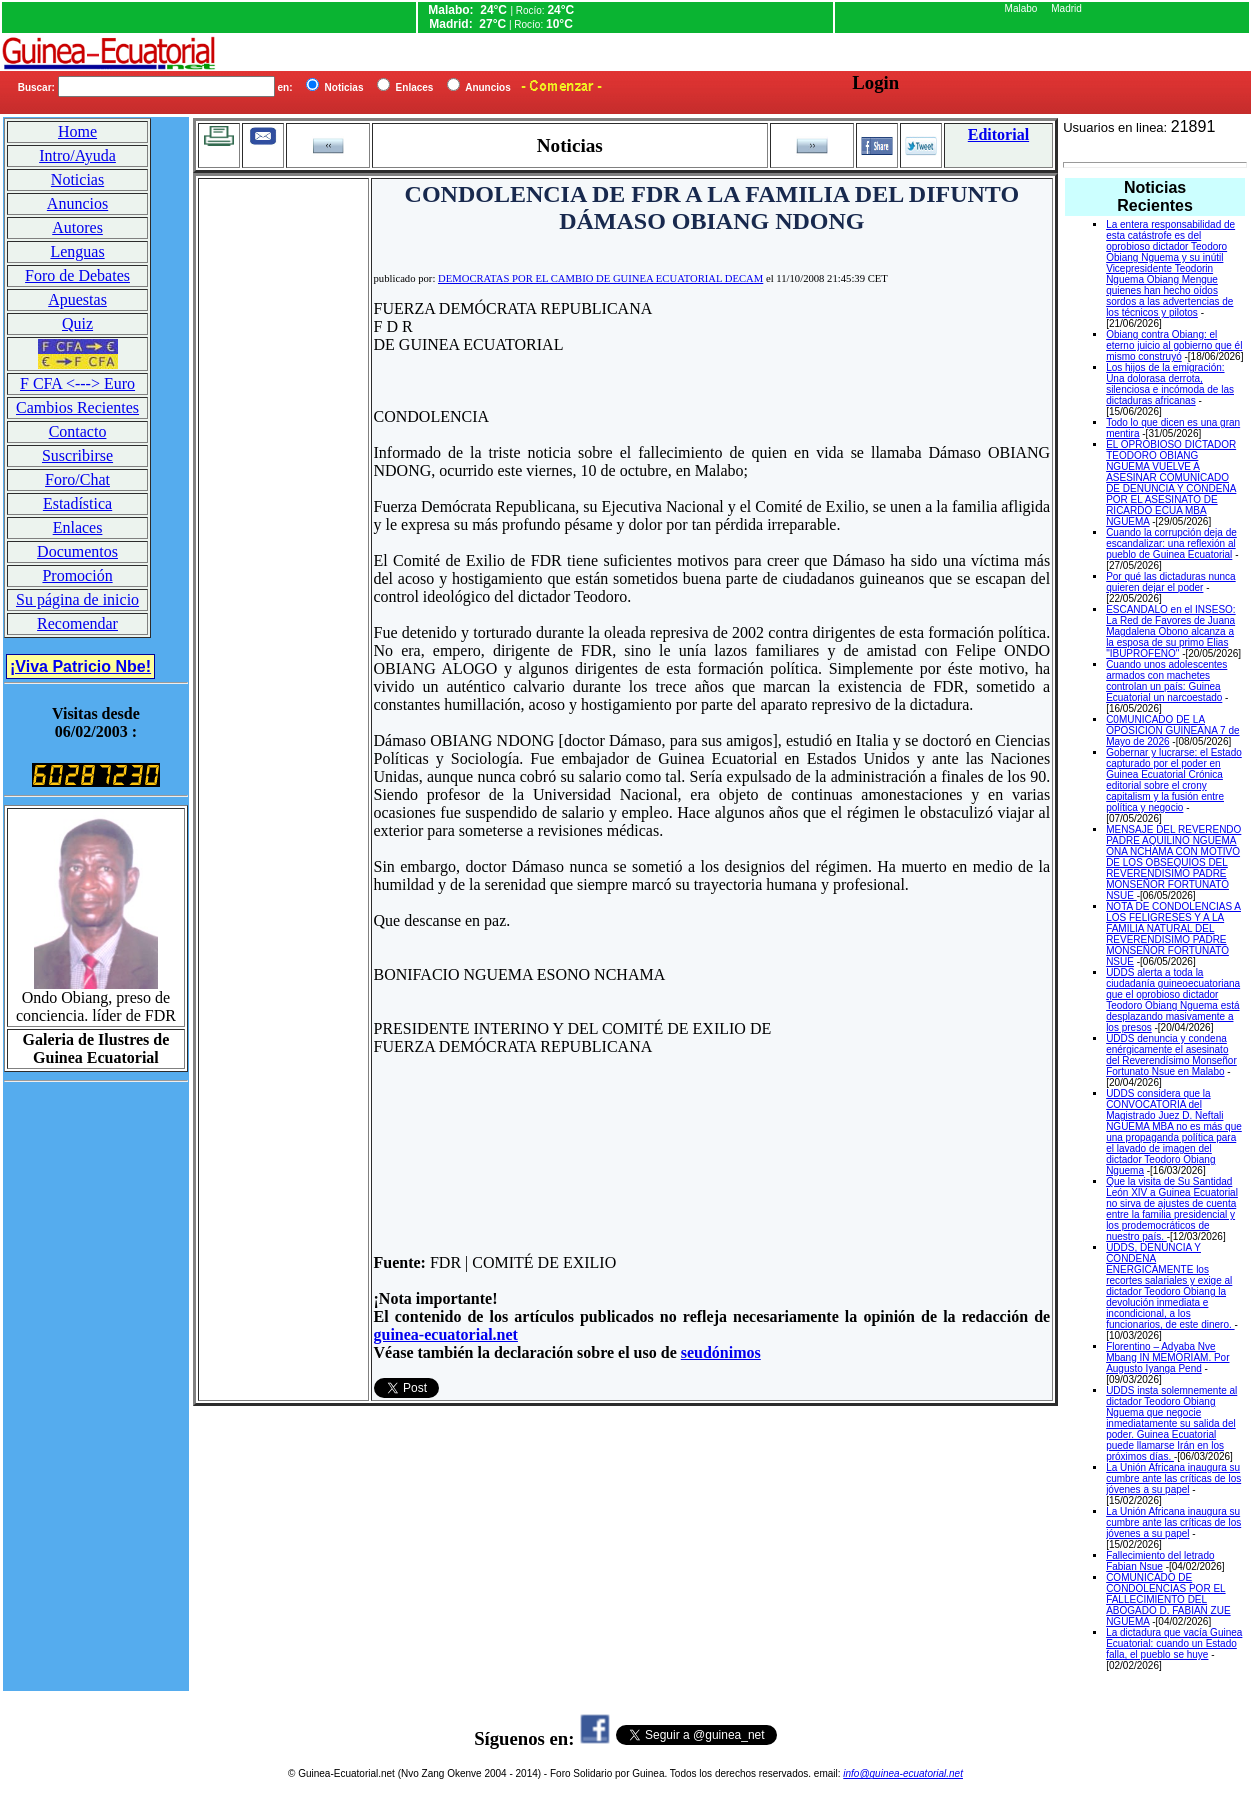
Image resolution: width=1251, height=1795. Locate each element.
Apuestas (77, 299)
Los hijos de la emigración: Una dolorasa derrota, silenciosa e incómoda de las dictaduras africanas (1170, 384)
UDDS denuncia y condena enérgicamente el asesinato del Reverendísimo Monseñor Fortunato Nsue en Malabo (1171, 1055)
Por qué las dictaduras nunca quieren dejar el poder (1171, 582)
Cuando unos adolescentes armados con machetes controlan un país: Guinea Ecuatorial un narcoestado (1166, 681)
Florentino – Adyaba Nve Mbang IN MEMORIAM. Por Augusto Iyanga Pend (1167, 1357)
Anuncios (77, 203)
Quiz (77, 323)
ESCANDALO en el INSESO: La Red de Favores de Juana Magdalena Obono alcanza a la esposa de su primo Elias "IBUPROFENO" (1171, 631)
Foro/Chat (77, 479)
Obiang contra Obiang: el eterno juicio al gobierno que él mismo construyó (1174, 345)
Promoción (77, 575)
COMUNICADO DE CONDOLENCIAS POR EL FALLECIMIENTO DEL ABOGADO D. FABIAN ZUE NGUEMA (1168, 1599)
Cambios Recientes (77, 407)
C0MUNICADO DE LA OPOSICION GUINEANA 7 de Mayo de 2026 (1172, 730)
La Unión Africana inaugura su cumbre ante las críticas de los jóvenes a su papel (1173, 1478)
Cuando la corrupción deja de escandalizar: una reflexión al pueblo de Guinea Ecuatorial (1171, 543)
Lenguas (77, 251)
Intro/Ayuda (77, 155)
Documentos (77, 551)
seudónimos (721, 1352)
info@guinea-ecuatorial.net (903, 1773)
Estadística (77, 503)
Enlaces (78, 527)
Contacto (78, 431)
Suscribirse (77, 455)
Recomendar (77, 623)
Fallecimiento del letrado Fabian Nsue (1160, 1561)
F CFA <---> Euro (77, 383)
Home (77, 131)
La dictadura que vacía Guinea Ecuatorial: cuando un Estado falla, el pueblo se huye (1174, 1643)
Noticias (77, 179)
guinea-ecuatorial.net (446, 1334)
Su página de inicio (77, 599)
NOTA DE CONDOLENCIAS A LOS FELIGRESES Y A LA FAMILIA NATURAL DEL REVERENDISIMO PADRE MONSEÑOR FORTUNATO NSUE (1173, 934)
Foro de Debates (77, 275)
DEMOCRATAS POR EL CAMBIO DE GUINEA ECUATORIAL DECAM (600, 278)
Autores (77, 227)
